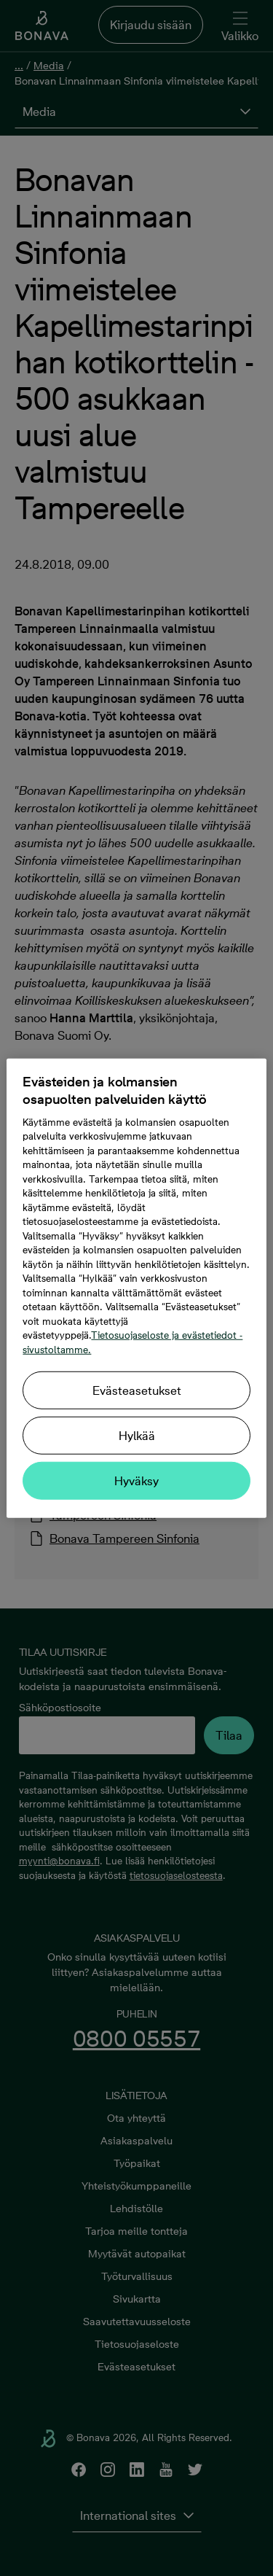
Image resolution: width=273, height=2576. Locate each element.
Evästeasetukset (136, 1390)
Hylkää (137, 1435)
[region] (136, 1288)
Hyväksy (136, 1481)
